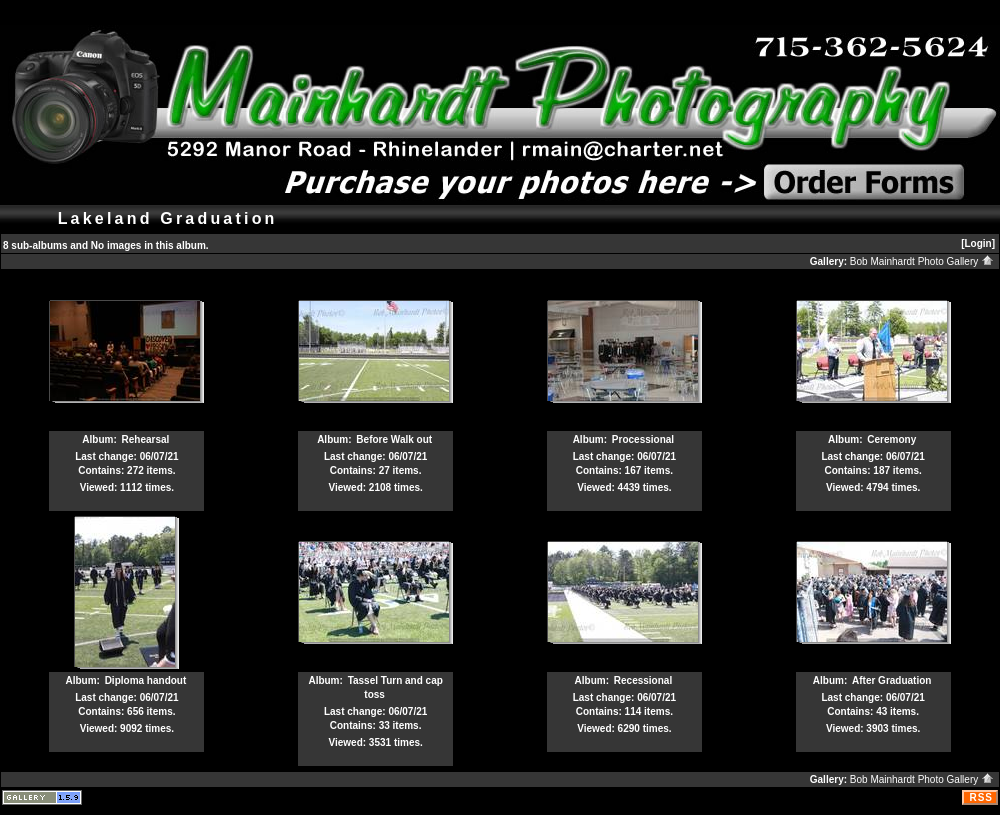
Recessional (643, 680)
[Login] (978, 243)
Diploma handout (146, 680)
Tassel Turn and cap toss (395, 687)
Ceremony (891, 439)
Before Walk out (394, 439)
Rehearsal (146, 439)
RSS (981, 797)
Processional (643, 439)
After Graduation (891, 680)
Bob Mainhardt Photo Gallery (922, 261)
